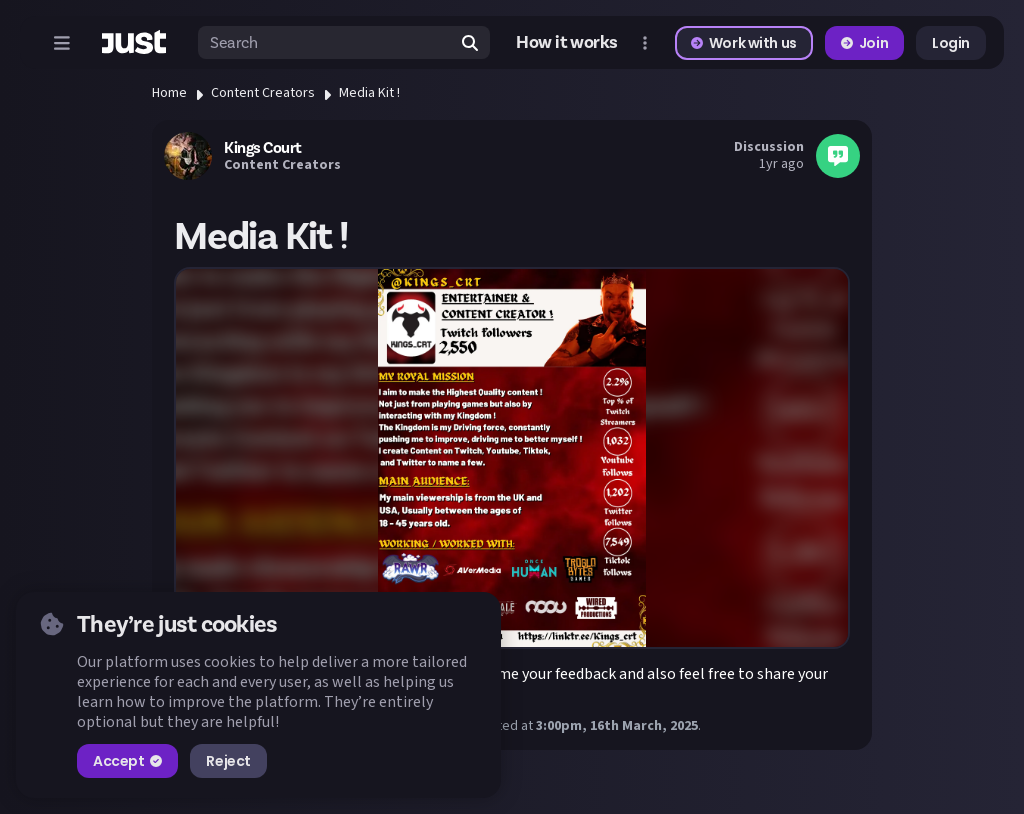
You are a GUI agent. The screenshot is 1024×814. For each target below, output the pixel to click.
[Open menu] (62, 43)
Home (169, 93)
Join (864, 43)
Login (951, 43)
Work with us (744, 43)
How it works (567, 42)
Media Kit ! (369, 93)
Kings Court (263, 148)
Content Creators (263, 93)
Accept (127, 761)
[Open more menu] (645, 43)
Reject (228, 761)
